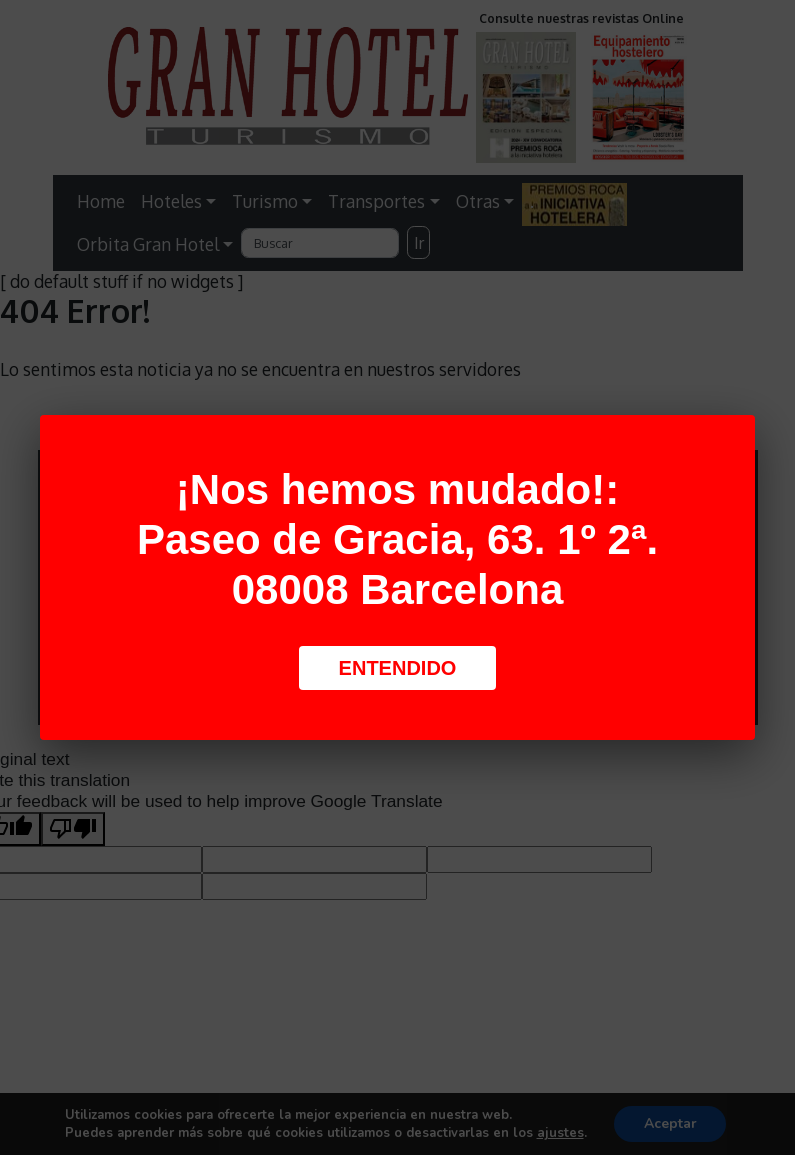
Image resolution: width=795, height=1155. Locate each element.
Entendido (398, 668)
